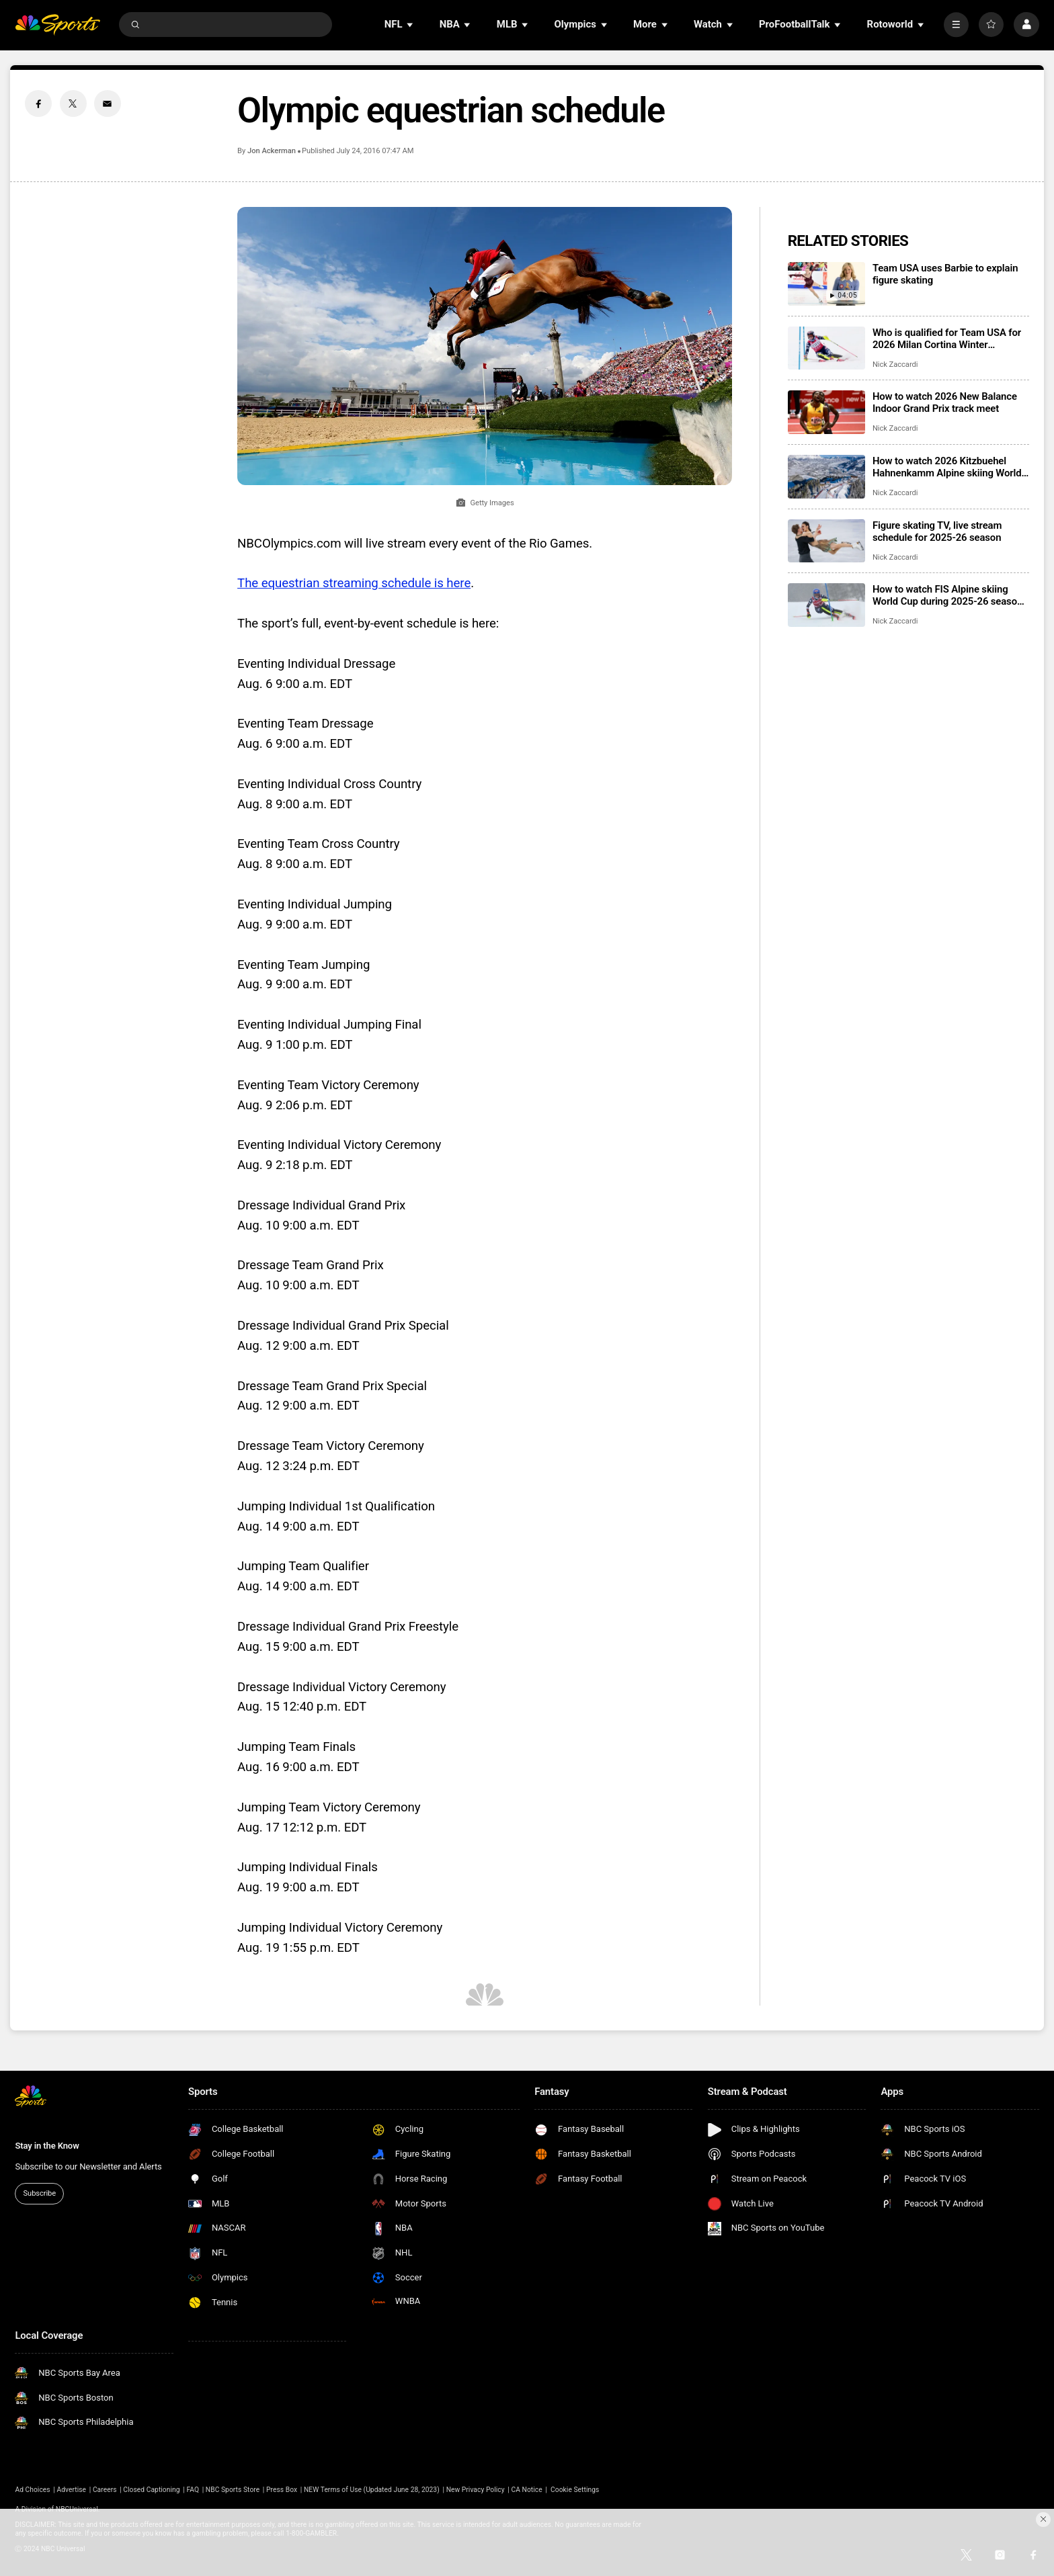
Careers (105, 2489)
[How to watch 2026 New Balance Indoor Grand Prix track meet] (826, 412)
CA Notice (526, 2489)
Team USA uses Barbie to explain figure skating (945, 274)
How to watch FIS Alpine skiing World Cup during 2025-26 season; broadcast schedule (949, 595)
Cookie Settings (575, 2489)
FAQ (192, 2489)
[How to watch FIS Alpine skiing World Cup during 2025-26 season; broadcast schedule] (826, 605)
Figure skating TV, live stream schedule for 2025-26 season (937, 531)
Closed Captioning (151, 2489)
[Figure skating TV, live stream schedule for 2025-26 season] (826, 541)
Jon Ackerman (271, 150)
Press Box (281, 2489)
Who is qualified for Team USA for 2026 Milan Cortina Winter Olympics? (947, 339)
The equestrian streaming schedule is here (354, 583)
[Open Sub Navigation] (411, 25)
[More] (956, 24)
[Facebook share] (38, 103)
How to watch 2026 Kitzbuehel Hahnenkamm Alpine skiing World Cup (947, 467)
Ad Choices (32, 2489)
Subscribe (40, 2193)
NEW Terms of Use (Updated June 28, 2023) (372, 2489)
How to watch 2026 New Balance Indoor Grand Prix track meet (945, 402)
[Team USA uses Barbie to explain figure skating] (826, 284)
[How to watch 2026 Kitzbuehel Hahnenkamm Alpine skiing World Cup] (826, 477)
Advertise (72, 2489)
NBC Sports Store (232, 2489)
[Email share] (107, 103)
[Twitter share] (73, 103)
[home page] (57, 24)
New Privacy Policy (475, 2489)
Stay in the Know (47, 2146)
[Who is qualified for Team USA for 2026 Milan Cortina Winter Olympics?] (826, 348)
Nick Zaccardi (895, 364)
